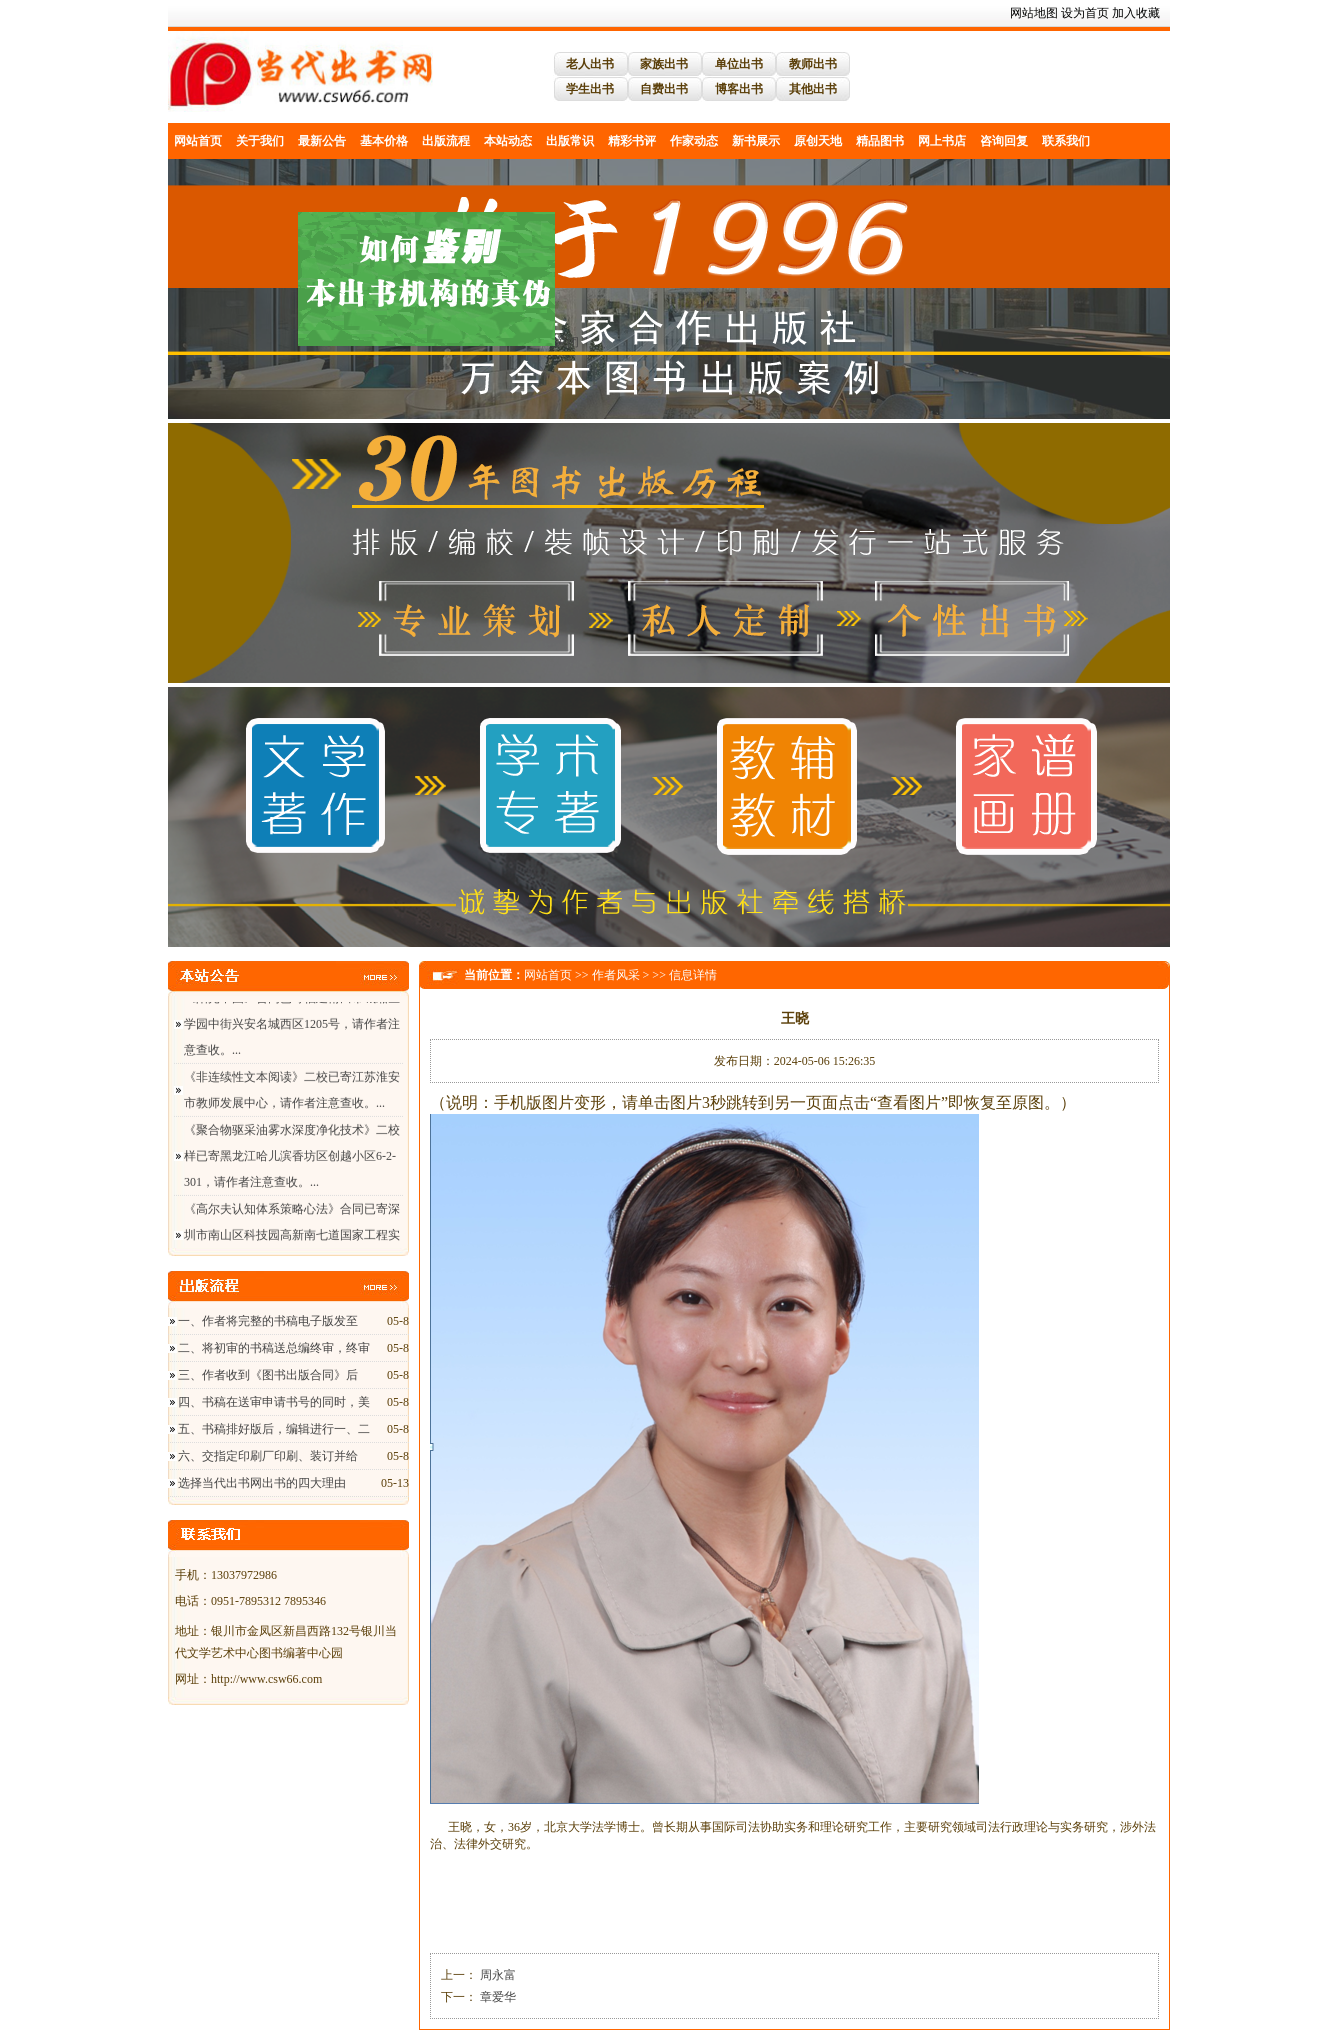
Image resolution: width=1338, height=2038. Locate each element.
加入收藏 (1136, 13)
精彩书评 (632, 141)
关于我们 (260, 141)
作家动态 (694, 141)
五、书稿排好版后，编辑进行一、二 (274, 1429)
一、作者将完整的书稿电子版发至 (268, 1321)
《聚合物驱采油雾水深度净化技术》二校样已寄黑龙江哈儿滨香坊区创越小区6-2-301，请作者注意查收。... (292, 1159)
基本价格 (384, 141)
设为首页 (1085, 13)
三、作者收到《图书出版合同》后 (268, 1375)
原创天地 (818, 141)
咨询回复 (1004, 141)
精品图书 (880, 141)
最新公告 (322, 141)
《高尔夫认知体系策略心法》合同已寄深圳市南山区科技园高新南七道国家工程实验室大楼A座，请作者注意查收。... (292, 1238)
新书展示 (756, 141)
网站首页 (198, 141)
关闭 (559, 348)
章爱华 (496, 1997)
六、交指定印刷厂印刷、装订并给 (268, 1456)
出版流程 (446, 141)
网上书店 (942, 141)
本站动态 (508, 141)
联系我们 (1066, 141)
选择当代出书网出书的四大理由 (262, 1483)
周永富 (496, 1975)
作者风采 (616, 975)
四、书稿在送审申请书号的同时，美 (274, 1402)
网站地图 (1034, 13)
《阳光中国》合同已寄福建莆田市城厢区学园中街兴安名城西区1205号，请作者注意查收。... (292, 1027)
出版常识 (570, 141)
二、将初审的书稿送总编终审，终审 (274, 1348)
